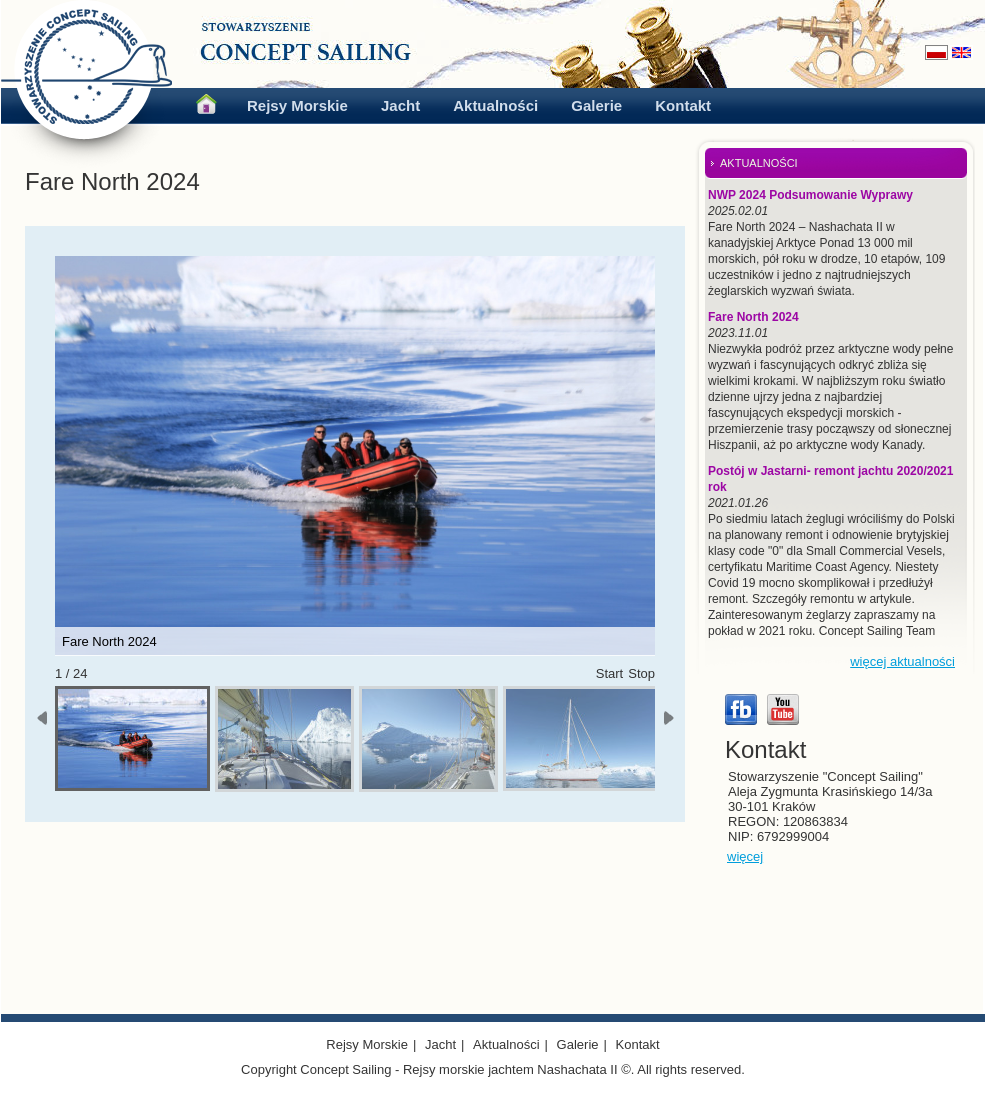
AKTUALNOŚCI (759, 163)
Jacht (400, 105)
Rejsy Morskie (297, 105)
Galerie (596, 105)
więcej (745, 856)
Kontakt (683, 105)
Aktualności (495, 105)
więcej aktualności (902, 661)
